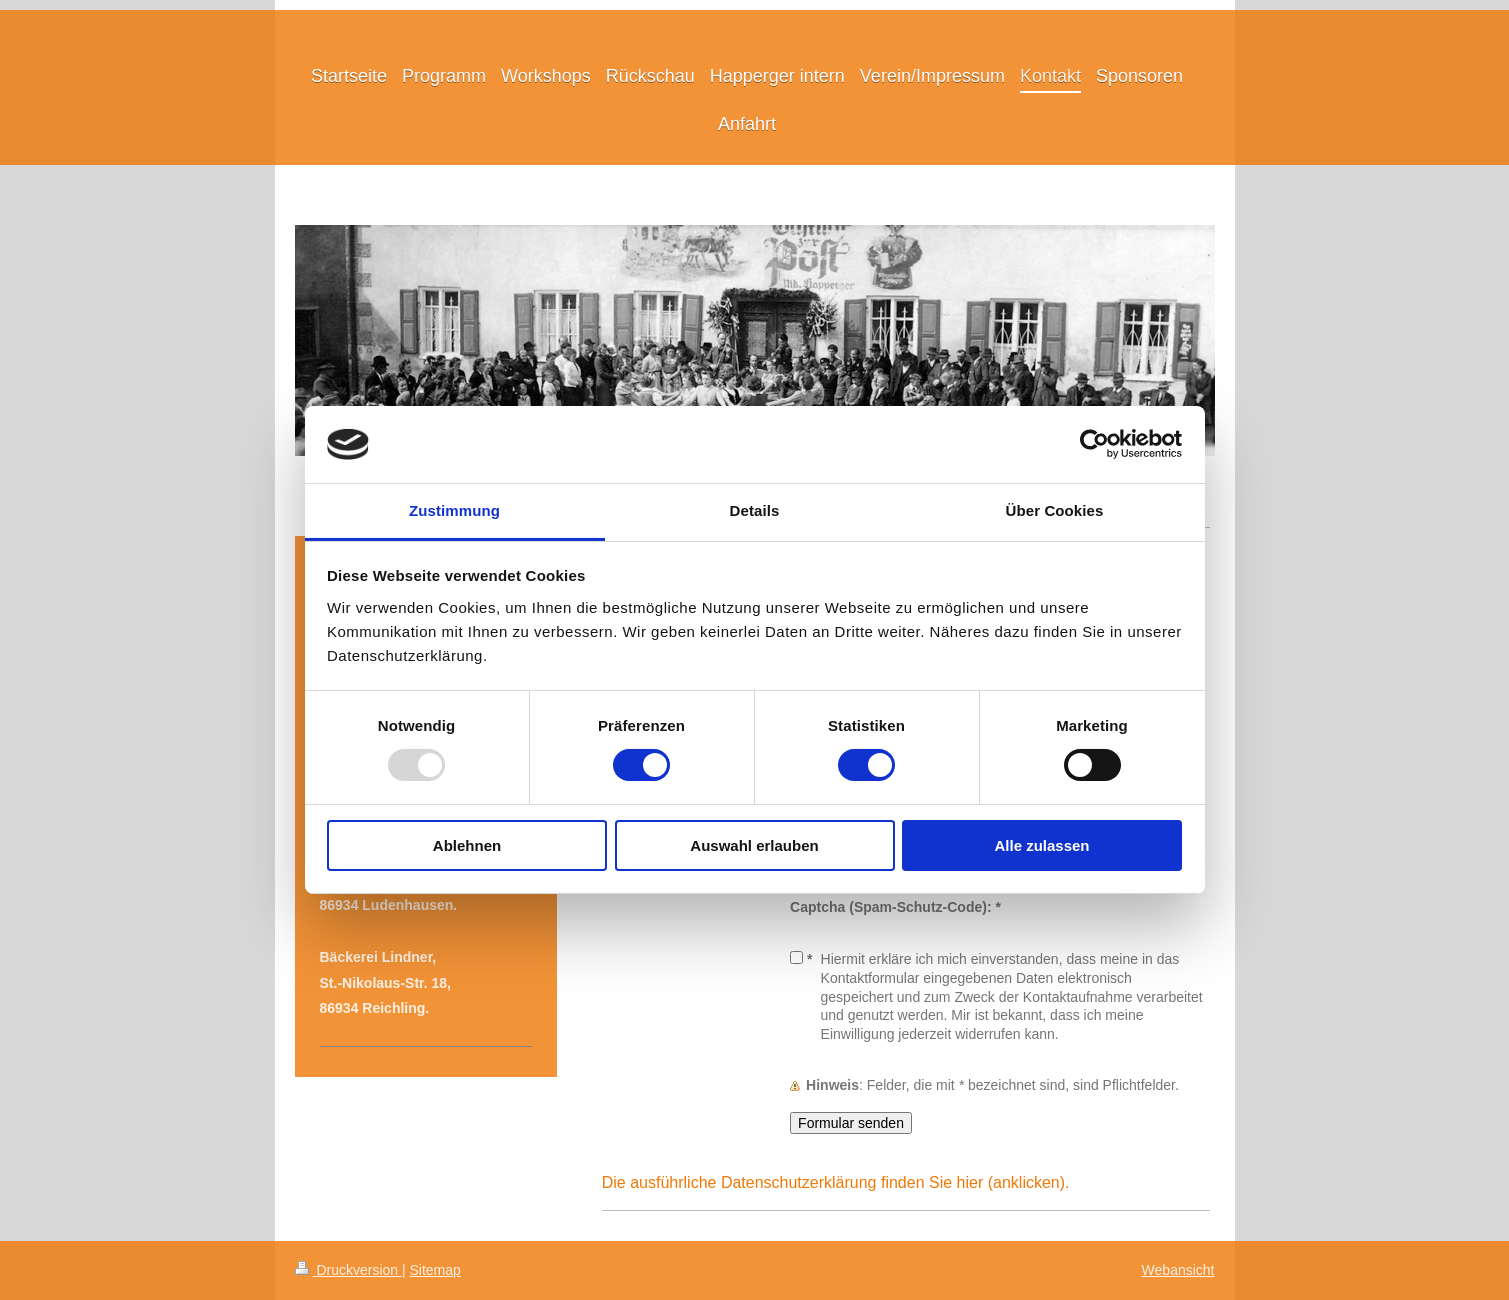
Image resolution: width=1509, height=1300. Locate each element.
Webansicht (1178, 1270)
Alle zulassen (1041, 845)
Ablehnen (467, 845)
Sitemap (435, 1270)
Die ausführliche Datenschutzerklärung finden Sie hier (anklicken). (836, 1182)
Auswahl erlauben (754, 845)
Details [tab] (755, 510)
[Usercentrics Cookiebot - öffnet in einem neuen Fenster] (1094, 444)
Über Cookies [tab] (1055, 510)
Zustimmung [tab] (454, 510)
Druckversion (348, 1270)
